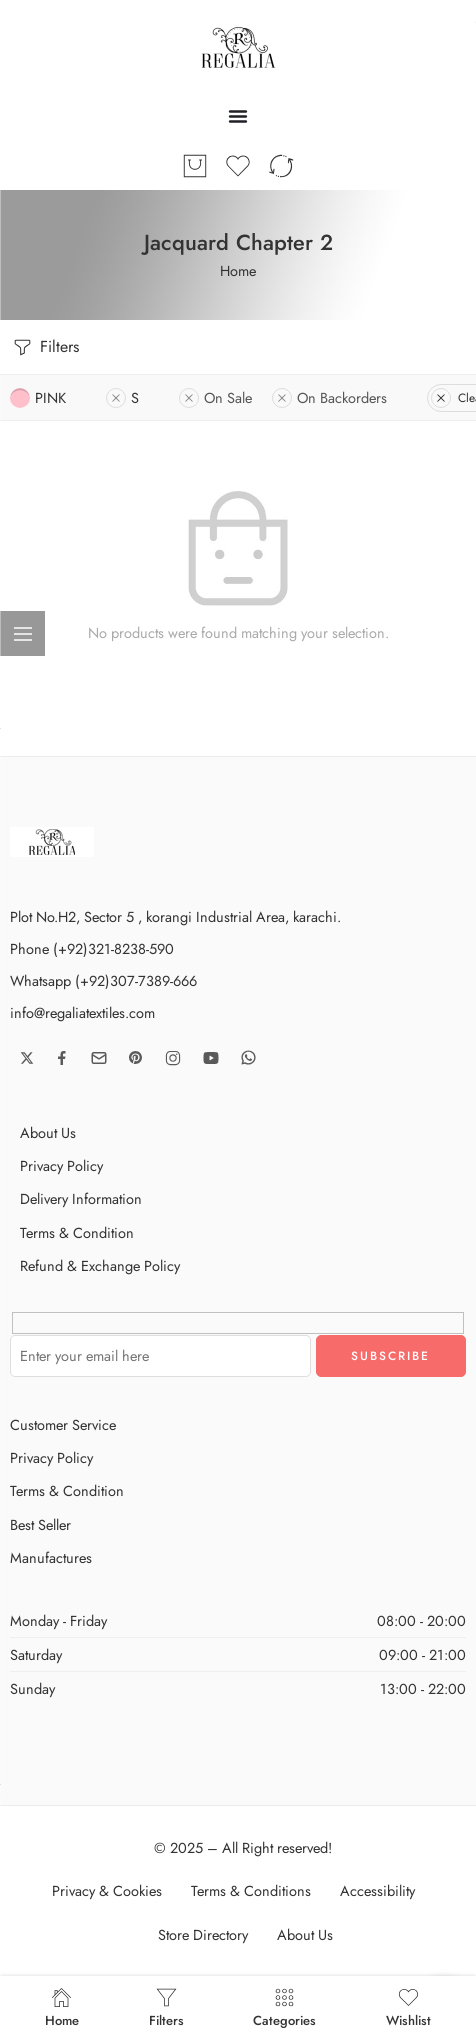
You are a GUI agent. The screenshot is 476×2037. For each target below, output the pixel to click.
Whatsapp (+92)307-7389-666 (103, 980)
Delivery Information (81, 1198)
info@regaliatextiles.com (82, 1012)
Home (238, 270)
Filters (44, 347)
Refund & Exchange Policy (100, 1265)
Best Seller (40, 1524)
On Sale (215, 397)
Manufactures (51, 1557)
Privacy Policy (61, 1165)
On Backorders (329, 397)
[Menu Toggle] (238, 116)
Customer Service (63, 1424)
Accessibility (377, 1890)
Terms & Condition (77, 1232)
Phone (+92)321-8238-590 (92, 948)
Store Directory (203, 1934)
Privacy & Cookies (107, 1890)
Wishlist (408, 2006)
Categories (284, 2006)
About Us (48, 1132)
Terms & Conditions (251, 1890)
